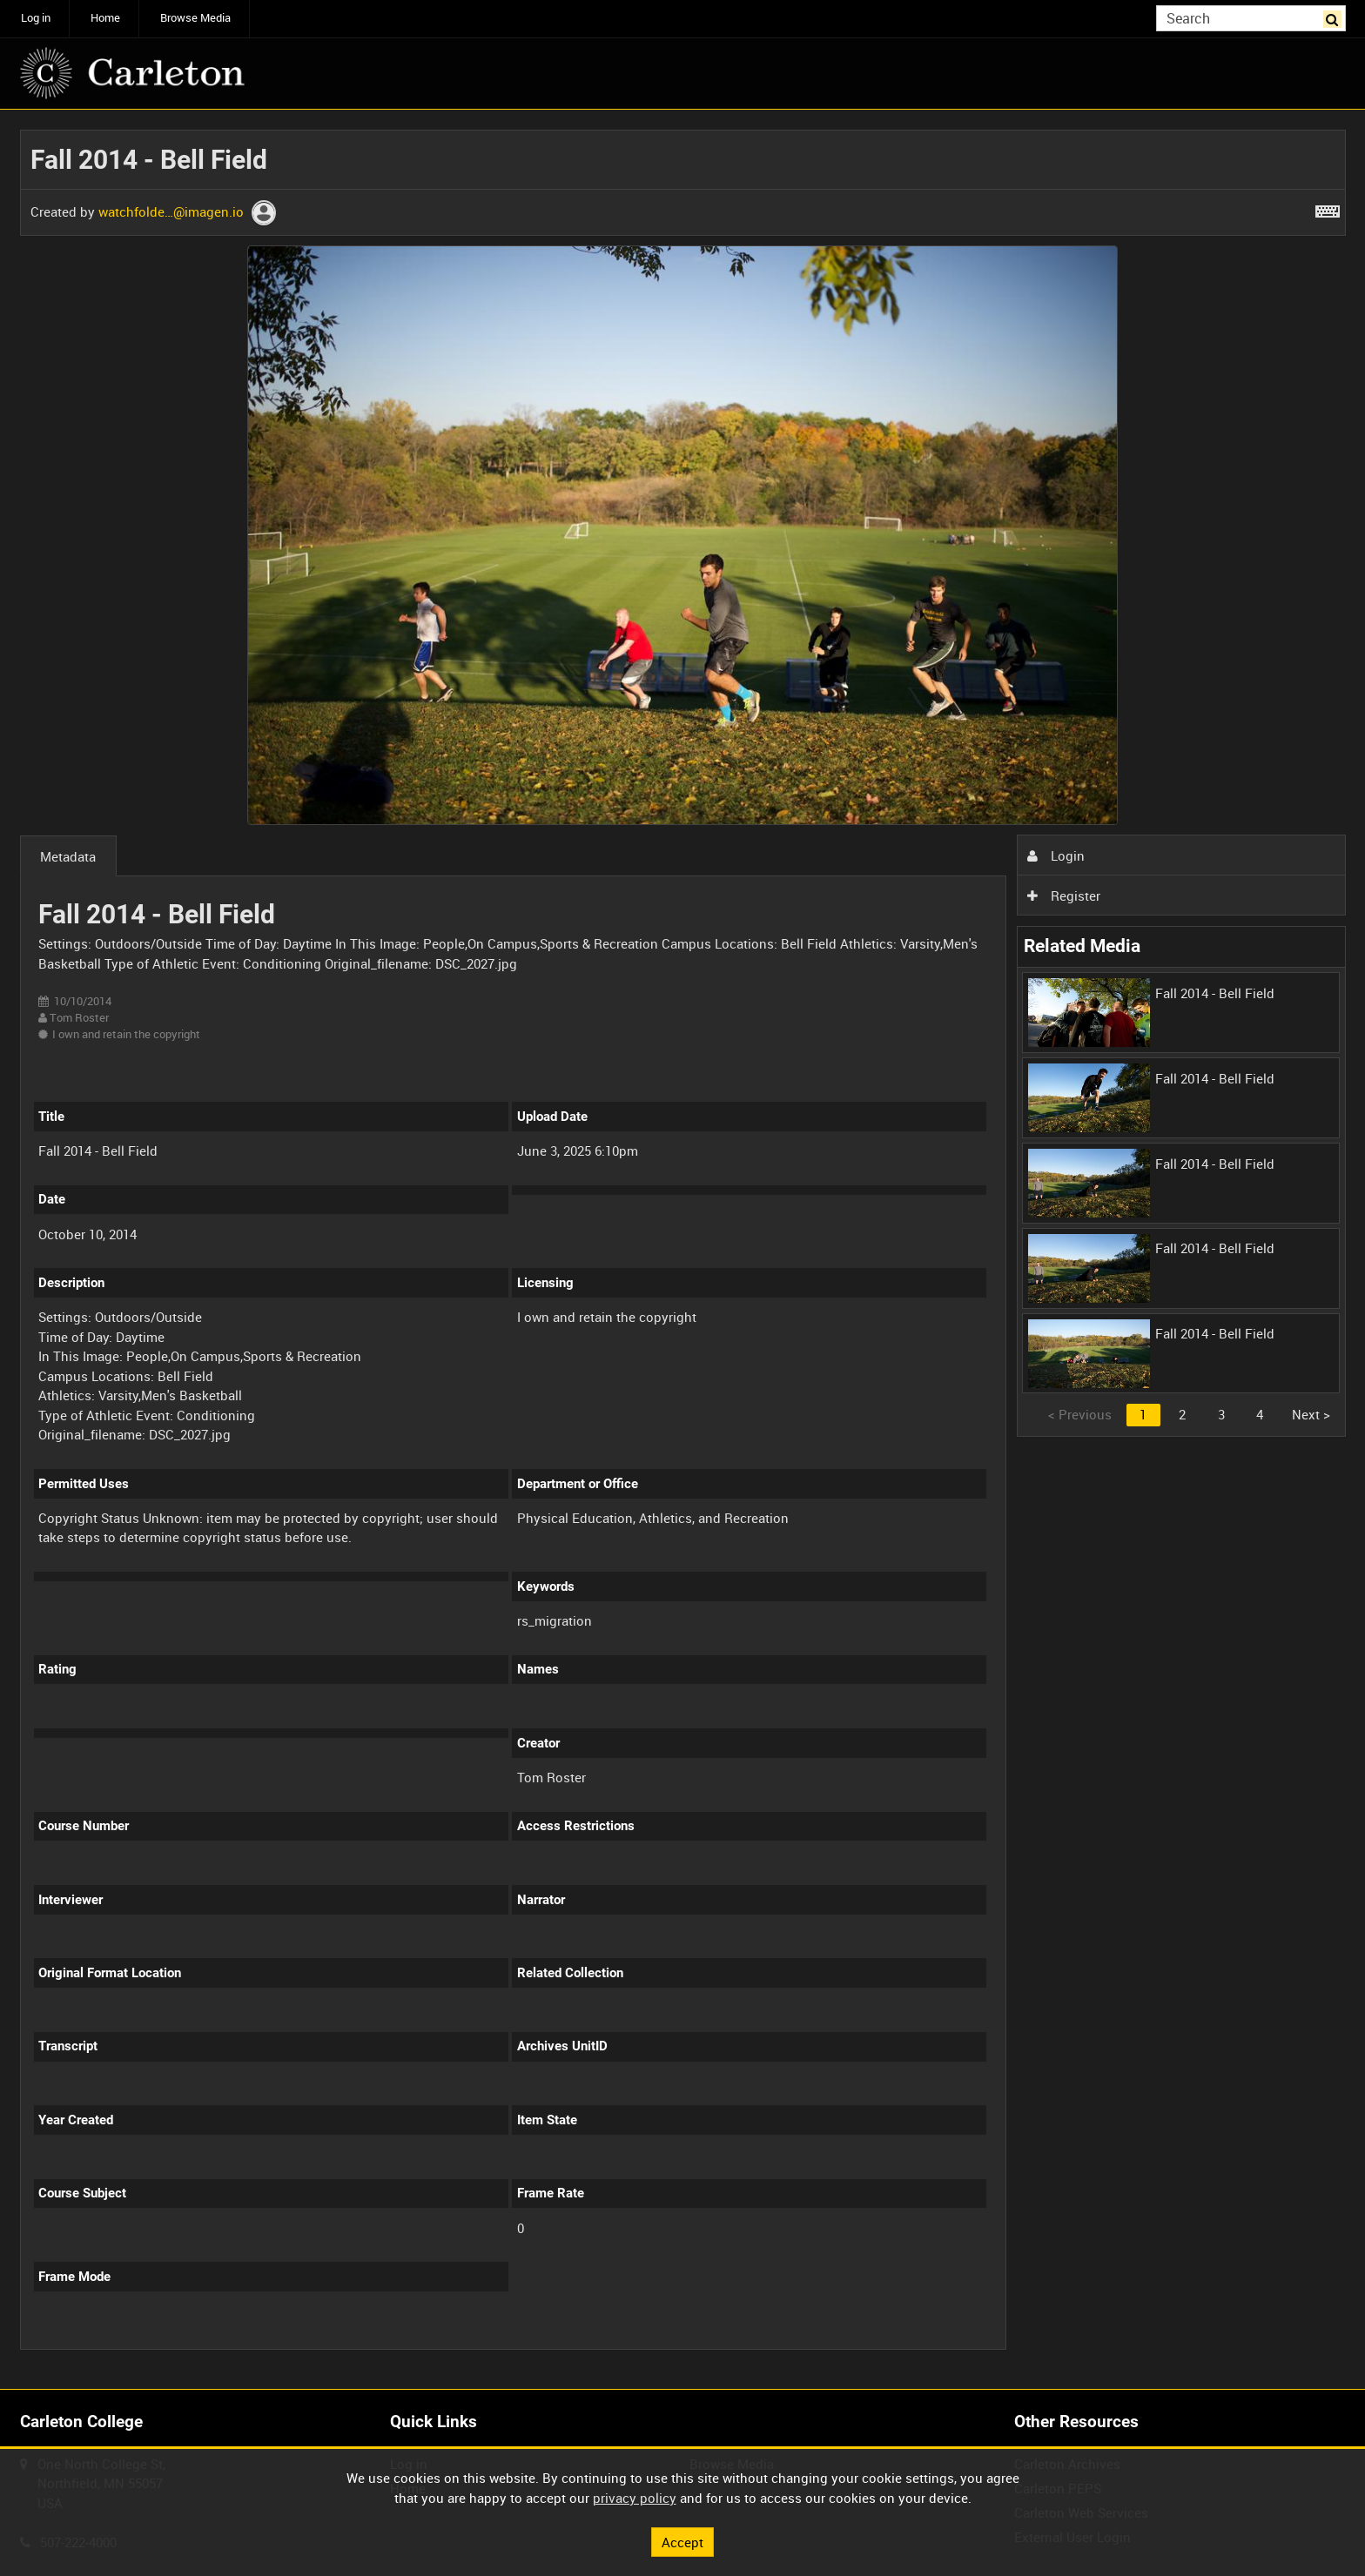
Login (1056, 855)
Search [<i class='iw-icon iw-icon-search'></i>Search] (1335, 16)
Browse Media (195, 17)
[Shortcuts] (1327, 208)
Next (1311, 1414)
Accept (682, 2541)
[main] (683, 1249)
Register (1063, 895)
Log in (35, 17)
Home (105, 17)
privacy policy (634, 2497)
